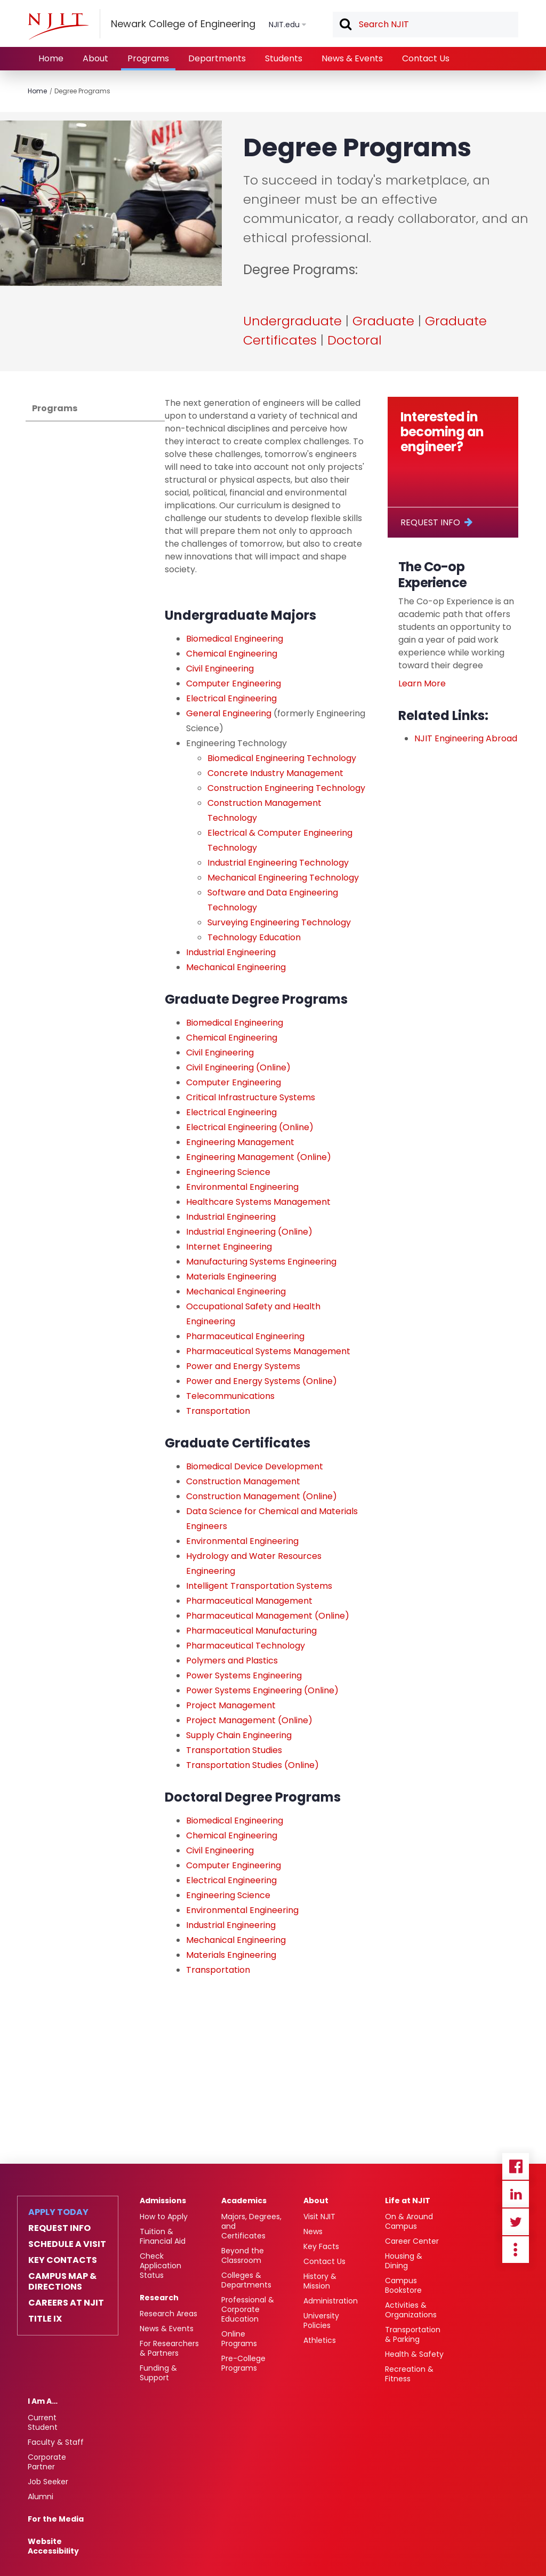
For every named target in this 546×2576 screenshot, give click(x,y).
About (95, 58)
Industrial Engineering (231, 952)
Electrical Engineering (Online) (250, 1127)
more (515, 2249)
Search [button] (345, 25)
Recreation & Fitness (409, 2373)
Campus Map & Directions (62, 2281)
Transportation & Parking (412, 2334)
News (313, 2231)
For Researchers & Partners (169, 2348)
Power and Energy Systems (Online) (261, 1381)
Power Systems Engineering (244, 1675)
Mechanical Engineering (236, 967)
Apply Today (58, 2212)
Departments (217, 58)
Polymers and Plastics (232, 1660)
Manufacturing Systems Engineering (261, 1261)
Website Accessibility (53, 2546)
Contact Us (425, 58)
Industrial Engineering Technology (278, 863)
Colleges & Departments (246, 2280)
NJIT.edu (284, 24)
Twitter (515, 2222)
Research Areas (168, 2313)
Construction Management (243, 1481)
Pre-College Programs (243, 2363)
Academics (244, 2200)
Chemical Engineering (231, 653)
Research (159, 2297)
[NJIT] (58, 26)
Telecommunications (230, 1396)
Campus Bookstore (403, 2285)
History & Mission (319, 2281)
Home (50, 58)
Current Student (43, 2422)
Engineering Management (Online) (258, 1157)
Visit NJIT (319, 2216)
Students (283, 58)
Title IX (45, 2319)
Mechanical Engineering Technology (283, 877)
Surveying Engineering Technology (279, 922)
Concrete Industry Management (276, 773)
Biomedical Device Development (254, 1466)
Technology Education (254, 937)
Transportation (218, 1411)
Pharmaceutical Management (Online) (267, 1616)
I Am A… (43, 2401)
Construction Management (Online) (261, 1496)
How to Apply (164, 2216)
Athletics (319, 2340)
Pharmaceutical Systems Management (268, 1351)
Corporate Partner (47, 2461)
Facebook (515, 2166)
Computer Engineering (233, 683)
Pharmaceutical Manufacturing (251, 1631)
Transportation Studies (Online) (252, 1765)
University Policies (321, 2320)
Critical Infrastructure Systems (250, 1097)
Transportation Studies (234, 1750)
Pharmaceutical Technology (245, 1645)
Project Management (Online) (249, 1720)
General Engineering (228, 713)
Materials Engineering (231, 1276)
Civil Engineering (220, 668)
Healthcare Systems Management (258, 1202)
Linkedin (515, 2194)
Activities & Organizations (411, 2309)
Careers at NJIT (66, 2303)
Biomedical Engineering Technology (281, 758)
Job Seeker (48, 2481)
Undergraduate (292, 321)
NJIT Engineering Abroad (465, 738)
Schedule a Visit (67, 2244)
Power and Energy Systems (243, 1366)
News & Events (352, 58)
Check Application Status (160, 2265)
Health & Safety (414, 2354)
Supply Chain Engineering (239, 1735)
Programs (148, 58)
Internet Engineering (229, 1247)
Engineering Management (240, 1142)
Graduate (383, 321)
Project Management (231, 1705)
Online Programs (239, 2338)
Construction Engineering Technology (286, 788)
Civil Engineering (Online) (238, 1067)
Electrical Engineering (231, 698)
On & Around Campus (409, 2221)
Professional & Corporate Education (247, 2309)
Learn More (422, 683)
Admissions (163, 2200)
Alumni (40, 2496)
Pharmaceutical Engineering (245, 1336)
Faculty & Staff (56, 2442)
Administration (330, 2301)
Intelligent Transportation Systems (259, 1586)
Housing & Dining (403, 2260)
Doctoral (354, 340)
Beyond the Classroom (242, 2255)
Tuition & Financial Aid (163, 2236)
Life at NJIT (407, 2200)
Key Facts (321, 2246)
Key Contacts (62, 2260)
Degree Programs (82, 90)
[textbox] (425, 24)
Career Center (412, 2241)
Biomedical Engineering (234, 639)
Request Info (430, 522)
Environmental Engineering (242, 1187)
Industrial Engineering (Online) (249, 1232)
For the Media (56, 2519)
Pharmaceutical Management (249, 1601)
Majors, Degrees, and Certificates (251, 2226)
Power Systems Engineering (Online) (262, 1690)
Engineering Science (229, 1172)
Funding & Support (158, 2372)
